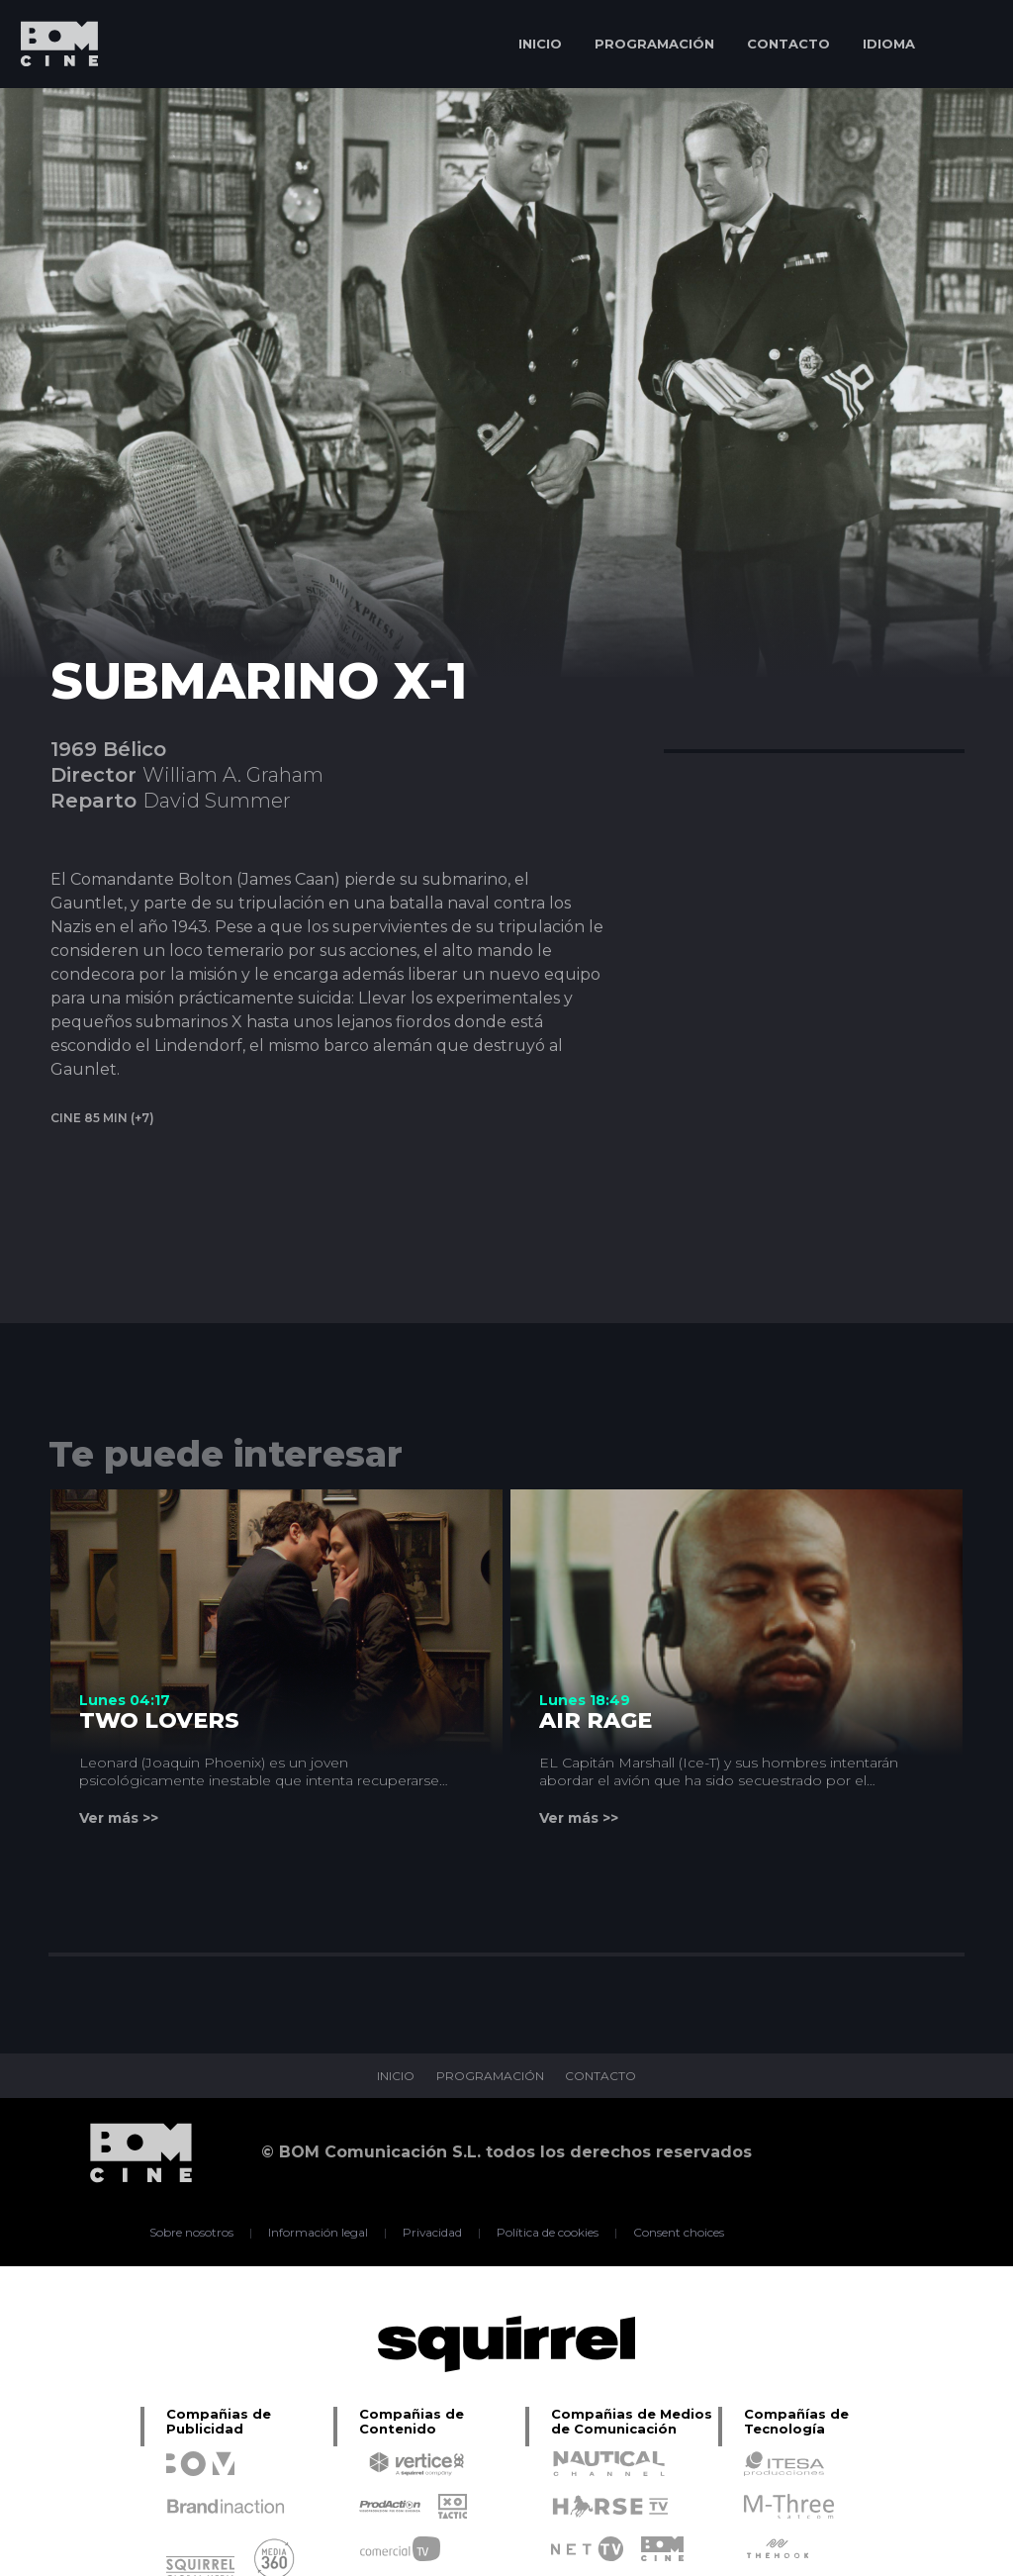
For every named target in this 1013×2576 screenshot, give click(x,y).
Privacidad (433, 2233)
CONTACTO (788, 43)
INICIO (540, 43)
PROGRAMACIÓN (654, 43)
